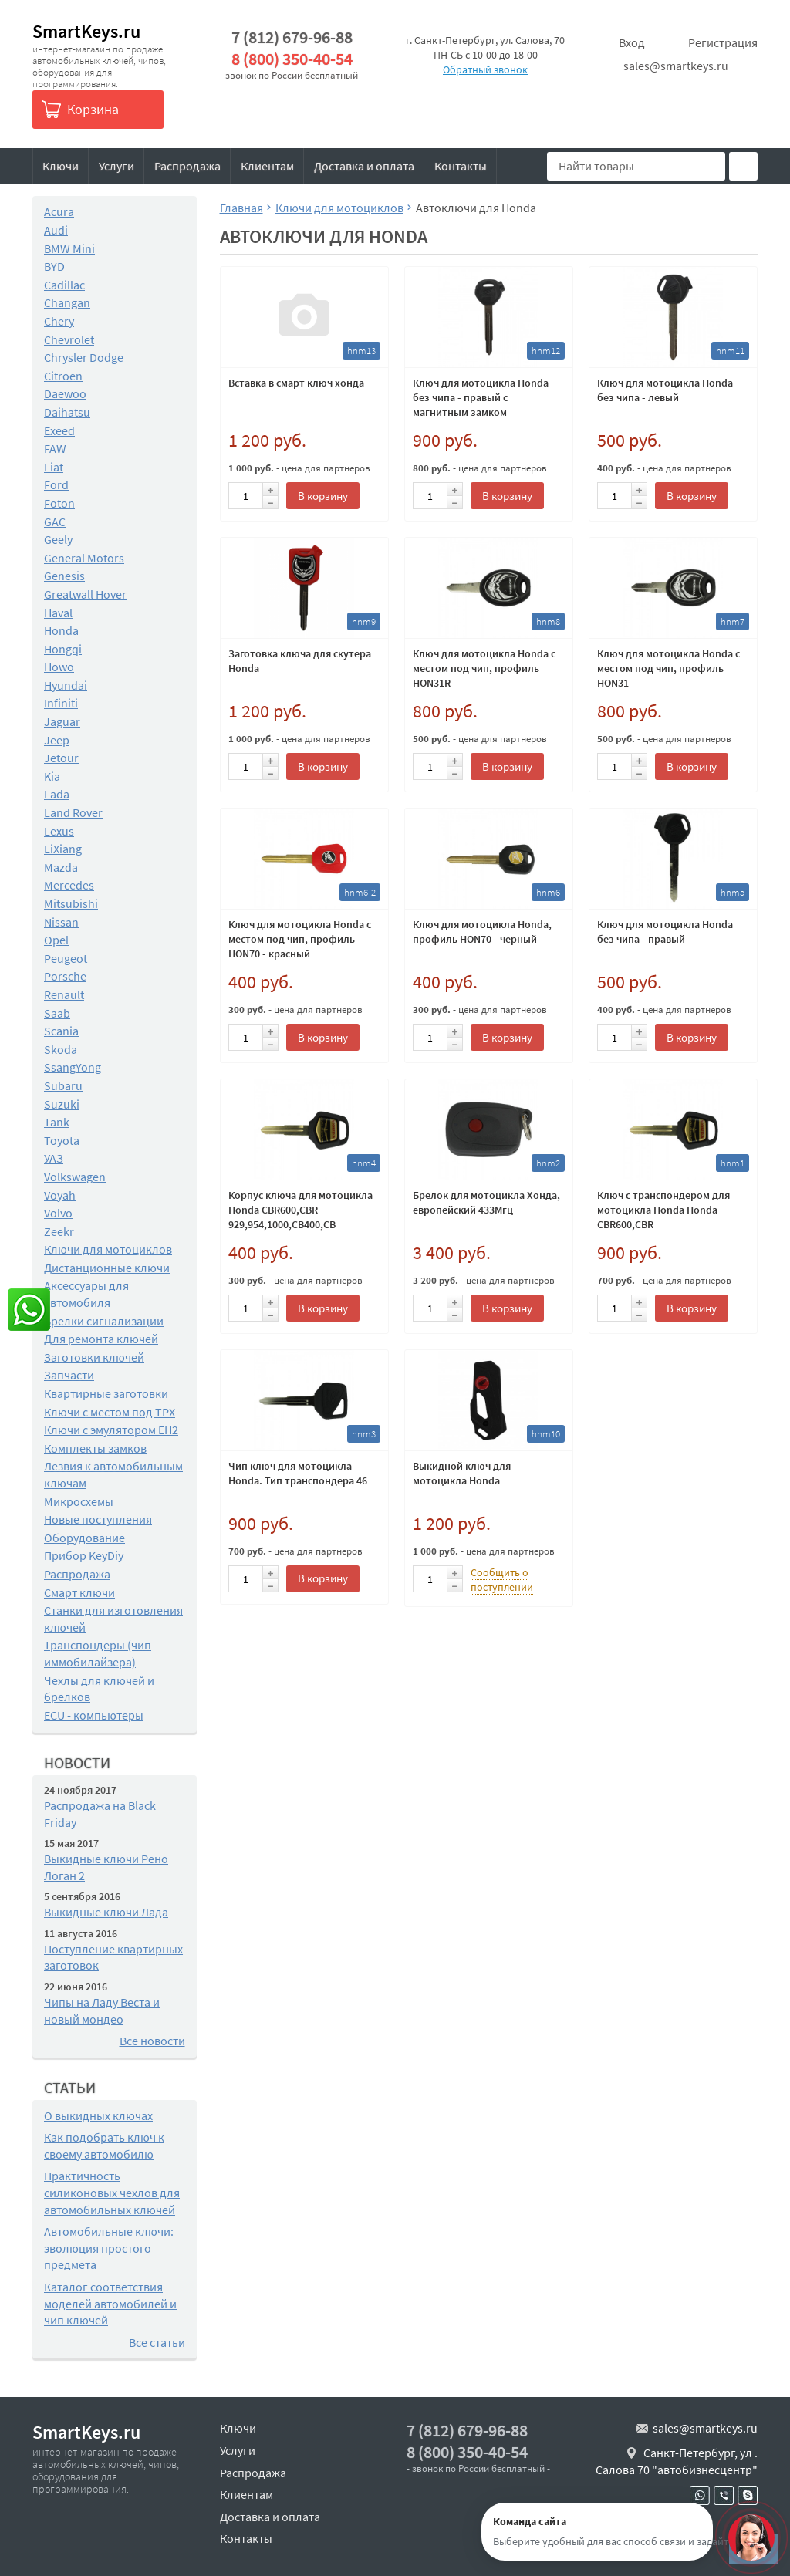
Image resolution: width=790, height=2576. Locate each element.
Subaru (63, 1085)
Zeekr (59, 1231)
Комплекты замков (95, 1448)
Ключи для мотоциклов (108, 1249)
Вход (632, 42)
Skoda (60, 1049)
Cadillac (64, 284)
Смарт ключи (79, 1592)
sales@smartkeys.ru (675, 65)
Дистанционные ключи (107, 1267)
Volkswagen (75, 1176)
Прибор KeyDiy (83, 1555)
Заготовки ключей (94, 1357)
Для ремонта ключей (101, 1338)
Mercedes (69, 885)
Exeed (59, 430)
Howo (59, 666)
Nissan (61, 922)
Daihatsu (67, 412)
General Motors (84, 558)
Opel (56, 939)
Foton (59, 503)
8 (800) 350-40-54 (292, 59)
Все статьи (157, 2342)
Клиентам (267, 166)
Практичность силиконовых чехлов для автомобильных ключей (112, 2192)
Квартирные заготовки (106, 1393)
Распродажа (187, 166)
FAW (55, 448)
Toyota (61, 1140)
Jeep (56, 740)
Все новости (152, 2040)
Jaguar (62, 721)
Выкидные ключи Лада (106, 1911)
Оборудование (84, 1537)
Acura (59, 211)
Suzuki (61, 1104)
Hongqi (63, 649)
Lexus (59, 831)
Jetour (61, 757)
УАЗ (53, 1158)
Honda (61, 630)
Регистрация (723, 42)
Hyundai (65, 685)
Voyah (60, 1195)
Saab (57, 1013)
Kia (52, 776)
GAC (55, 521)
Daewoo (65, 393)
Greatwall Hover (85, 594)
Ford (56, 484)
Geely (58, 539)
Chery (59, 321)
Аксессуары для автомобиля (86, 1294)
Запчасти (69, 1375)
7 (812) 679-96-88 (292, 37)
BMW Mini (69, 248)
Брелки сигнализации (104, 1321)
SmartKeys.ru (86, 31)
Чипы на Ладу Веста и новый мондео (102, 2010)
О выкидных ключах (98, 2115)
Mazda (61, 867)
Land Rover (73, 812)
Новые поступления (98, 1519)
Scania (61, 1030)
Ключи (60, 166)
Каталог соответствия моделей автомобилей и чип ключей (110, 2303)
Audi (56, 230)
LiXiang (63, 848)
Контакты (460, 166)
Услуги (116, 166)
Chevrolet (69, 339)
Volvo (58, 1212)
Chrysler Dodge (83, 357)
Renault (64, 994)
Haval (58, 612)
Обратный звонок (485, 69)
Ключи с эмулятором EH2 (111, 1429)
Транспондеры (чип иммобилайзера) (97, 1653)
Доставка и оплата (364, 166)
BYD (54, 266)
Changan (67, 302)
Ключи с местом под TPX (109, 1412)
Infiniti (61, 703)
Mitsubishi (71, 903)
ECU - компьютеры (93, 1715)
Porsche (65, 976)
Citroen (63, 375)
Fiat (53, 466)
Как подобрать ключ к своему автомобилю (104, 2145)
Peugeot (65, 958)
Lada (56, 794)
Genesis (64, 575)
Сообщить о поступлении (502, 1579)
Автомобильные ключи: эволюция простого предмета (109, 2247)
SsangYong (72, 1067)
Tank (56, 1121)
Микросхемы (78, 1501)
